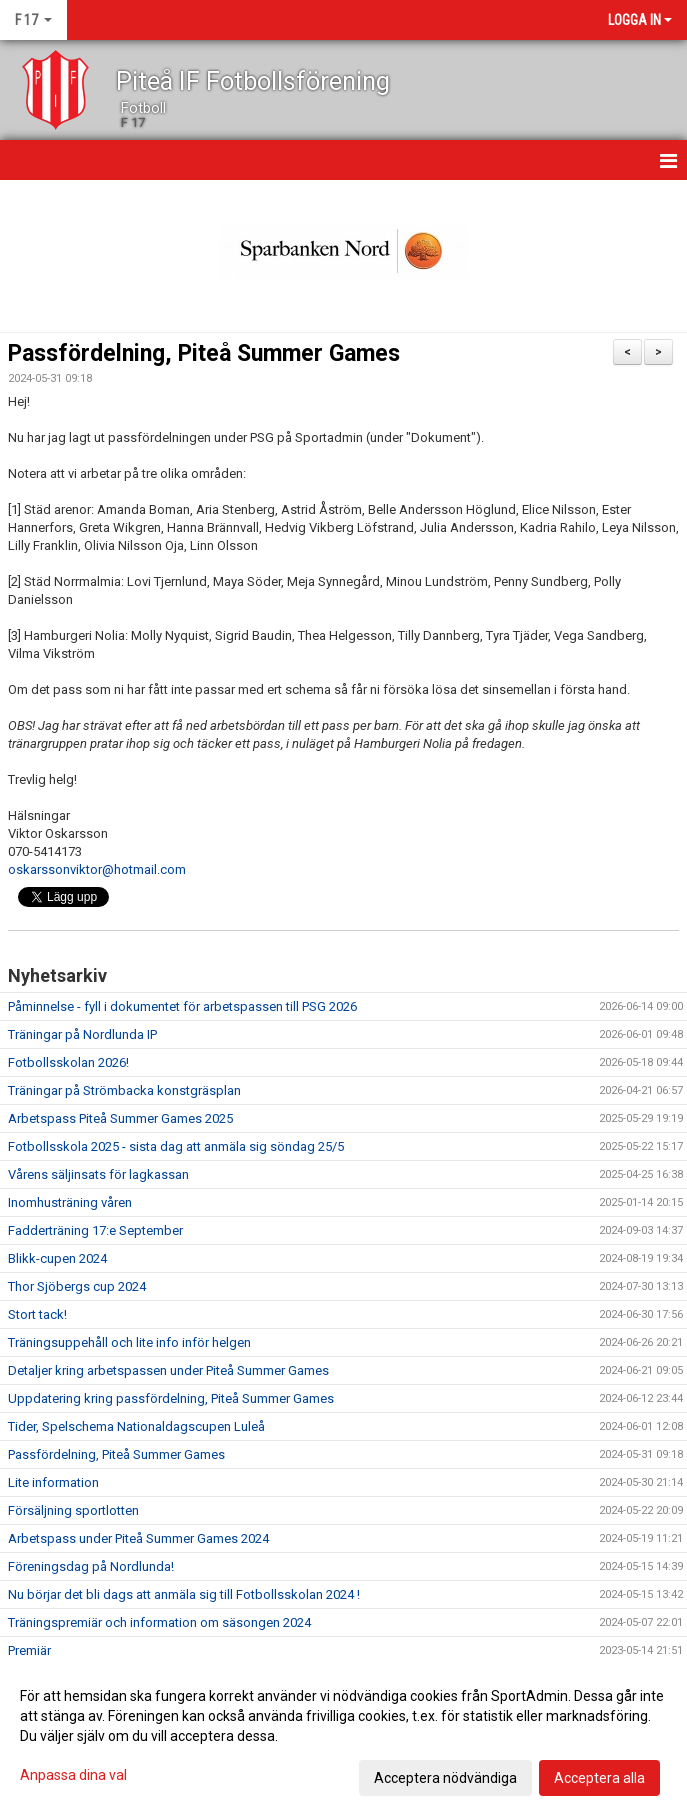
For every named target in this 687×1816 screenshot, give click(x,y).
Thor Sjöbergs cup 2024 (77, 1286)
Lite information (53, 1482)
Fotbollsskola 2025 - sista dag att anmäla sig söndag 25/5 (176, 1146)
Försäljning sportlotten (73, 1510)
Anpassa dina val (73, 1775)
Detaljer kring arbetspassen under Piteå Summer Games (168, 1370)
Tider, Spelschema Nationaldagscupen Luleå (136, 1426)
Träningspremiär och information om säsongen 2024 (159, 1622)
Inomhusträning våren (70, 1202)
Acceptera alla (599, 1778)
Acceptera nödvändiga (445, 1778)
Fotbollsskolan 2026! (68, 1062)
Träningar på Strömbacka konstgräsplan (124, 1090)
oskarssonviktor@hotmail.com (97, 869)
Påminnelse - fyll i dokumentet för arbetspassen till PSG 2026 (182, 1006)
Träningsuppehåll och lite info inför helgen (129, 1342)
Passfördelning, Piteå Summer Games (204, 353)
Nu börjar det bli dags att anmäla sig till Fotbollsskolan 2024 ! (184, 1594)
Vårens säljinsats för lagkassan (98, 1174)
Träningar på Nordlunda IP (82, 1034)
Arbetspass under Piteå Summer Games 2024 (138, 1538)
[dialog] (343, 1736)
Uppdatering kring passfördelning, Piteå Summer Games (171, 1398)
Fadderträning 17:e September (95, 1230)
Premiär (29, 1650)
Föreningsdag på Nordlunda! (91, 1566)
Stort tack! (37, 1314)
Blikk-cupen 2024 (57, 1258)
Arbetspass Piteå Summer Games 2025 (120, 1118)
